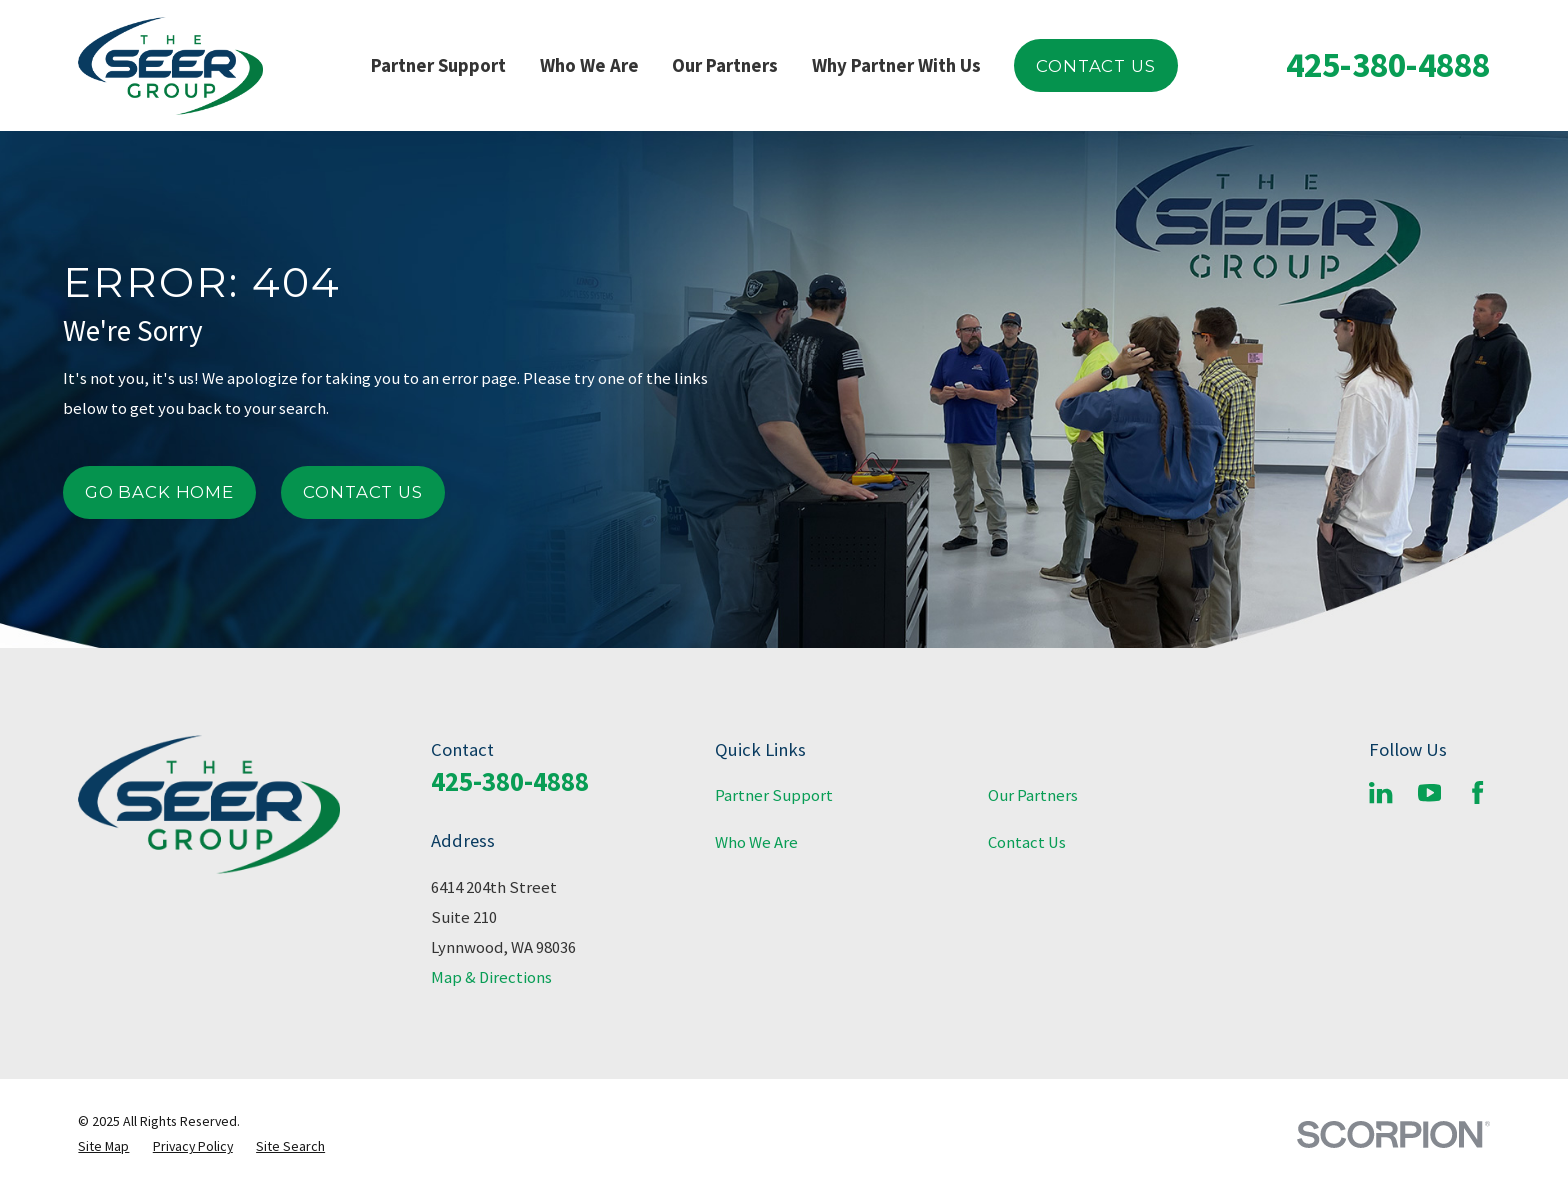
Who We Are (756, 842)
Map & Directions (491, 977)
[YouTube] (1429, 792)
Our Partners (1033, 795)
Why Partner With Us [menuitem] (896, 65)
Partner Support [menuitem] (438, 65)
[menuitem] (103, 1146)
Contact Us (1095, 66)
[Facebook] (1477, 792)
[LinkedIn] (1380, 792)
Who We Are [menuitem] (589, 65)
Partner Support (774, 795)
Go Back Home (159, 492)
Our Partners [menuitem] (725, 65)
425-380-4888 (1388, 65)
